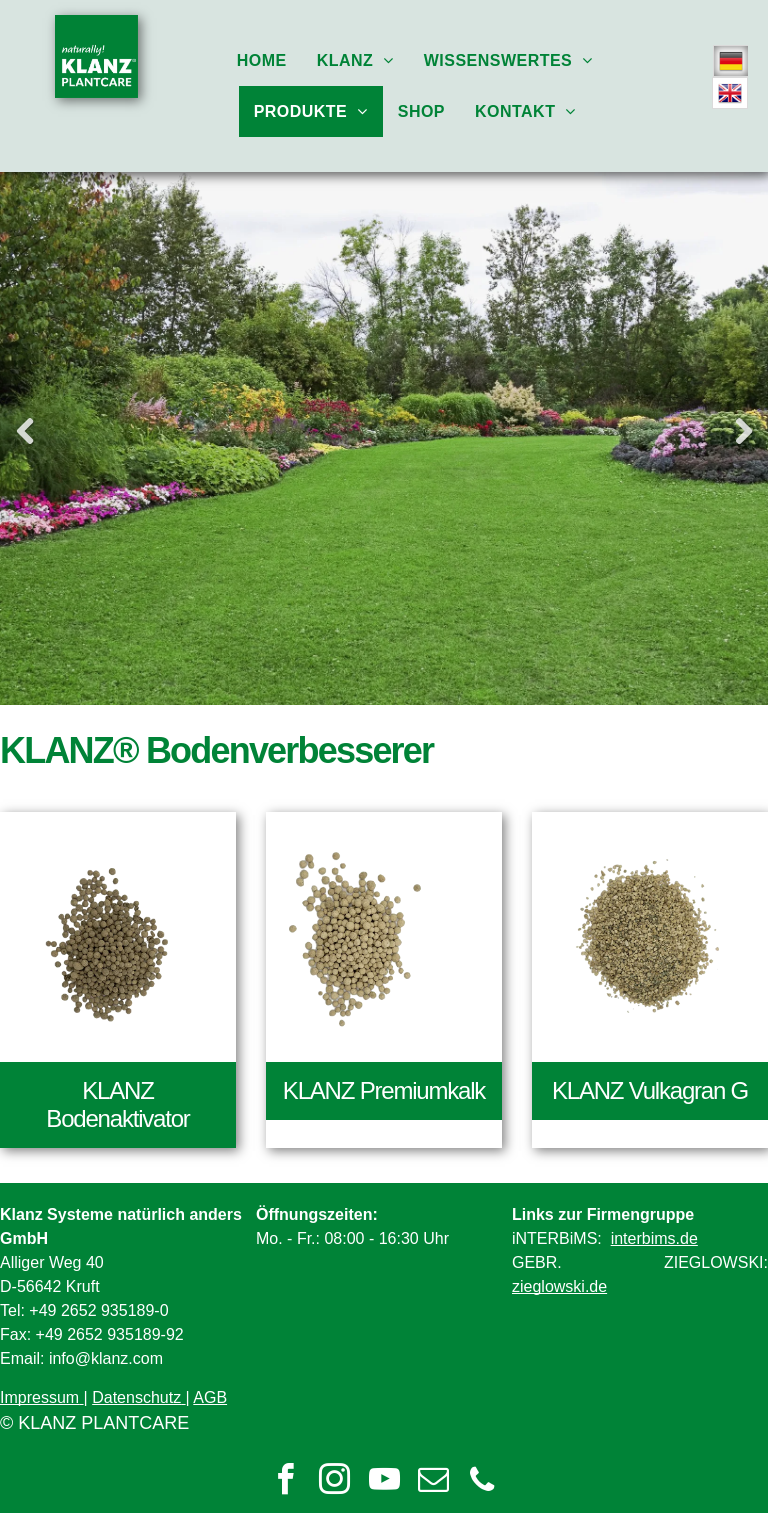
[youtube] (384, 1482)
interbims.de (654, 1238)
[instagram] (335, 1482)
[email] (433, 1482)
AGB (210, 1397)
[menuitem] (262, 60)
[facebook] (286, 1482)
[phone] (482, 1482)
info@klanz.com (106, 1358)
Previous (25, 431)
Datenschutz (136, 1397)
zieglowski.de (559, 1286)
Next (743, 431)
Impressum (39, 1397)
